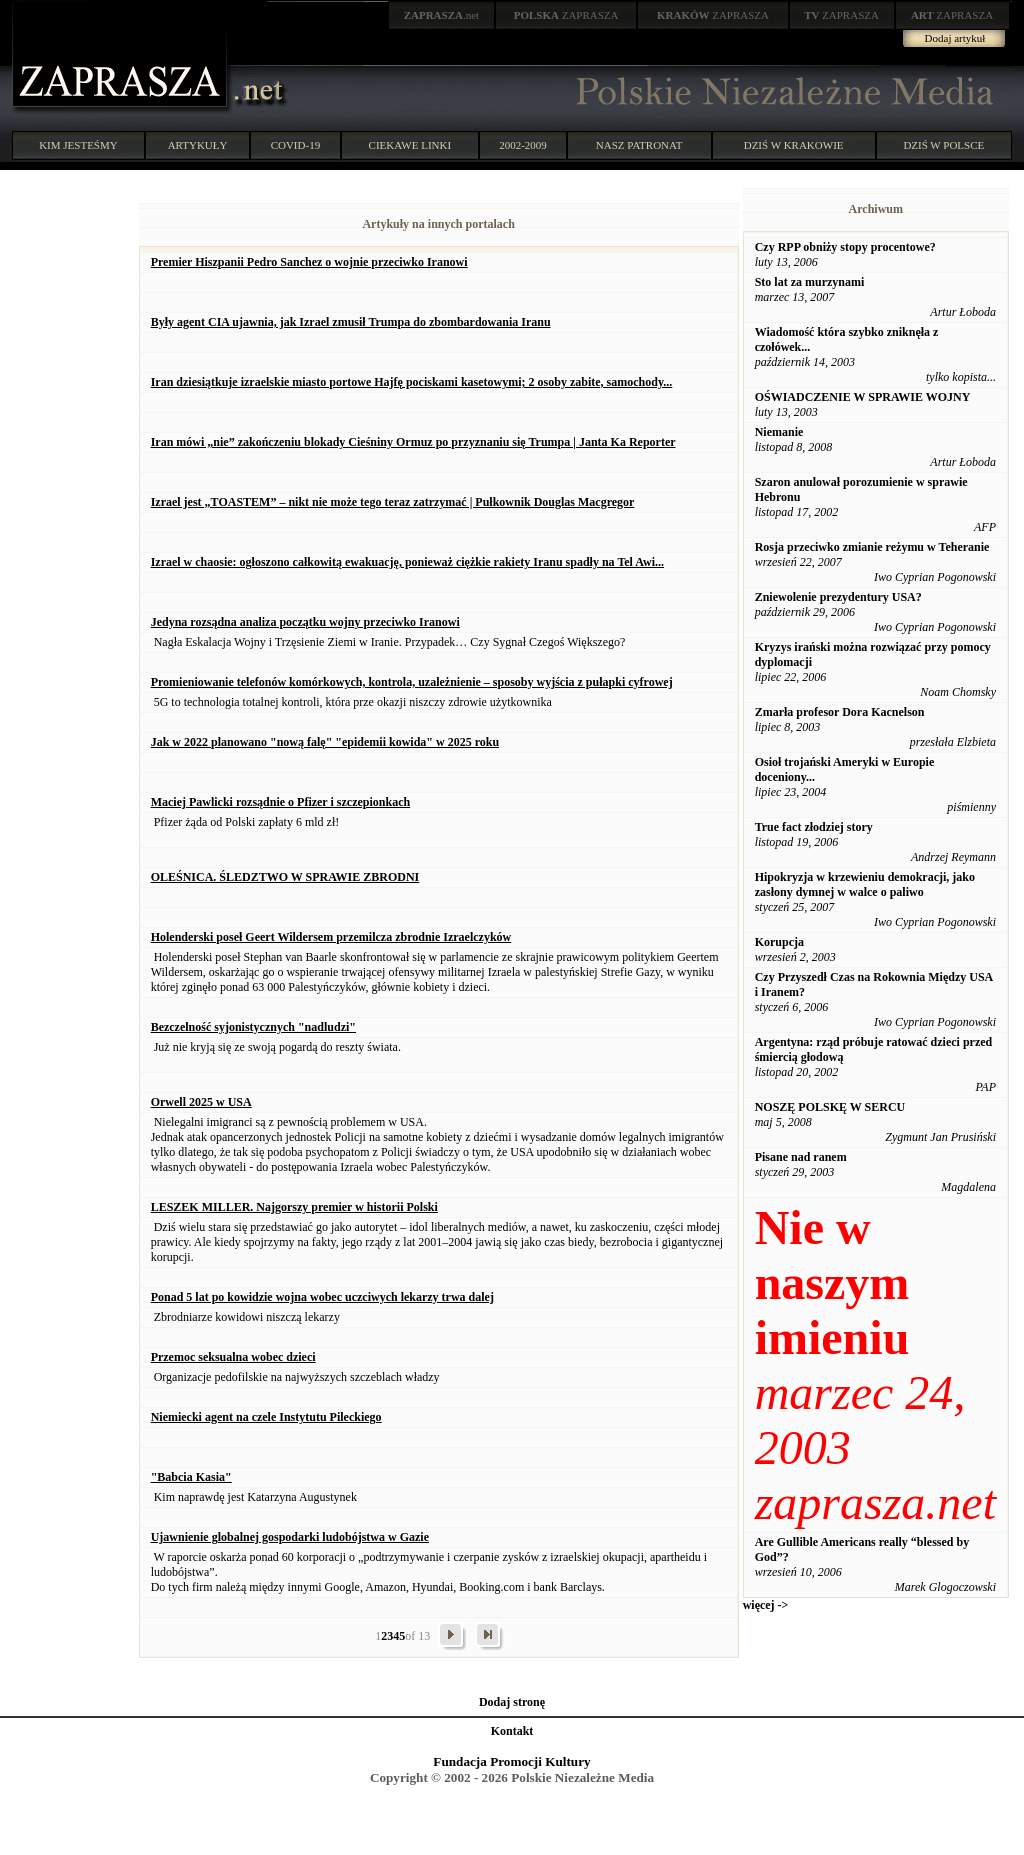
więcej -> (766, 1605)
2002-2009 (523, 145)
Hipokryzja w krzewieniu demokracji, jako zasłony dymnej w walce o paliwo (865, 884)
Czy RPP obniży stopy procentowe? (845, 247)
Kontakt (512, 1731)
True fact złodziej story (814, 827)
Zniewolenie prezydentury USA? (838, 597)
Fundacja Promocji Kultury (511, 1761)
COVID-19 (296, 145)
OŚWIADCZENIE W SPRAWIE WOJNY (863, 397)
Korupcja (779, 942)
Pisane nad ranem (801, 1157)
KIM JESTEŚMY (78, 145)
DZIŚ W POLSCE (943, 145)
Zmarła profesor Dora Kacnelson (840, 712)
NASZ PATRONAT (639, 145)
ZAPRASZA (566, 15)
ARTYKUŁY (198, 145)
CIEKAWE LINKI (410, 145)
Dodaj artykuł (955, 38)
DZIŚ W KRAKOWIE (794, 145)
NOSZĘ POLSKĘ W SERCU (830, 1107)
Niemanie (779, 432)
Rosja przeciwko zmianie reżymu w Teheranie (872, 547)
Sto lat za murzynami (810, 282)
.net (442, 15)
